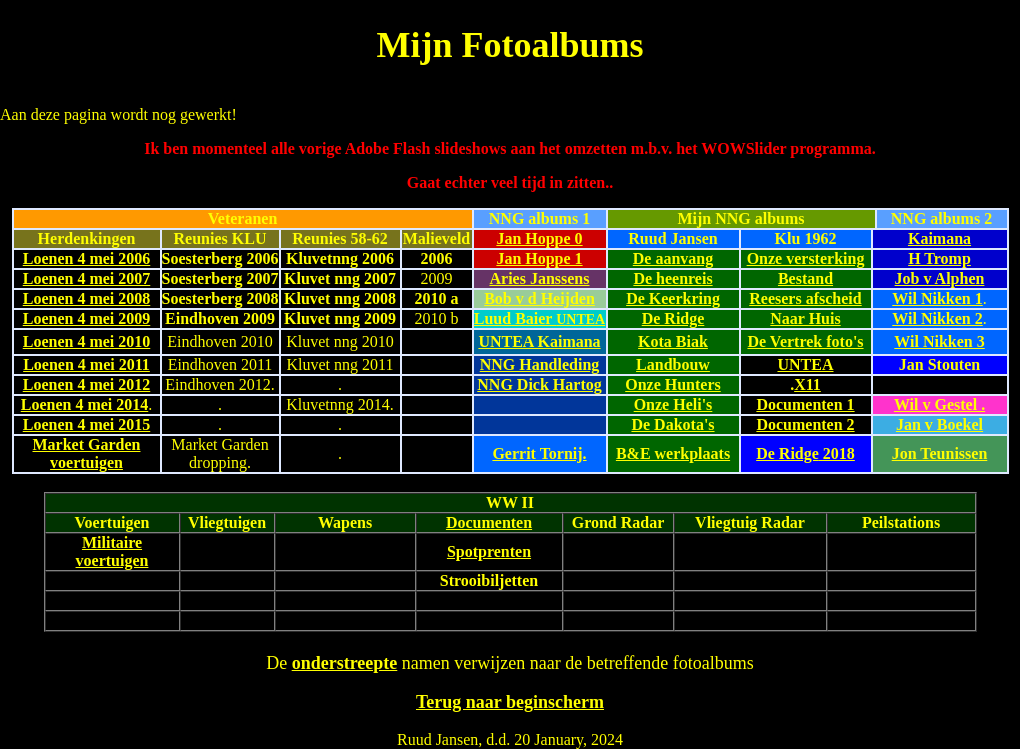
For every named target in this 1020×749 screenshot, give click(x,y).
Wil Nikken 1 (937, 298)
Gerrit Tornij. (539, 453)
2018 (837, 453)
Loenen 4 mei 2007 (87, 278)
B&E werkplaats (673, 453)
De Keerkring (673, 298)
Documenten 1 (805, 404)
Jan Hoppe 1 (539, 258)
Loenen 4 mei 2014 (85, 404)
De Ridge (673, 318)
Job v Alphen (940, 278)
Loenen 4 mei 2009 (87, 318)
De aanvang (673, 258)
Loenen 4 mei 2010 (87, 341)
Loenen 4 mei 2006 (87, 258)
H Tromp (939, 258)
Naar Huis (805, 318)
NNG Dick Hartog (539, 384)
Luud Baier (539, 318)
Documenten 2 (805, 424)
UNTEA (805, 364)
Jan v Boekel (939, 424)
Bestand (805, 278)
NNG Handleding (540, 364)
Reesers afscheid (805, 298)
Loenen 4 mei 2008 (87, 298)
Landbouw (673, 364)
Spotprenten (489, 551)
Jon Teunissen (940, 453)
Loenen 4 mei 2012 (87, 384)
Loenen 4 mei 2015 (87, 424)
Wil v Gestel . (939, 404)
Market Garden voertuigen (87, 453)
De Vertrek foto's (805, 341)
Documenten (489, 522)
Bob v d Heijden (539, 298)
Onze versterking (806, 258)
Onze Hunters (673, 384)
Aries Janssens (539, 278)
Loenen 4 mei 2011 (86, 364)
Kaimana (939, 238)
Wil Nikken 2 (937, 318)
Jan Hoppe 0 (539, 238)
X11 (807, 384)
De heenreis (672, 278)
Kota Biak (673, 341)
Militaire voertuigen (112, 551)
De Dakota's (672, 424)
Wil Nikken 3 (939, 341)
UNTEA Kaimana (539, 341)
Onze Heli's (673, 404)
